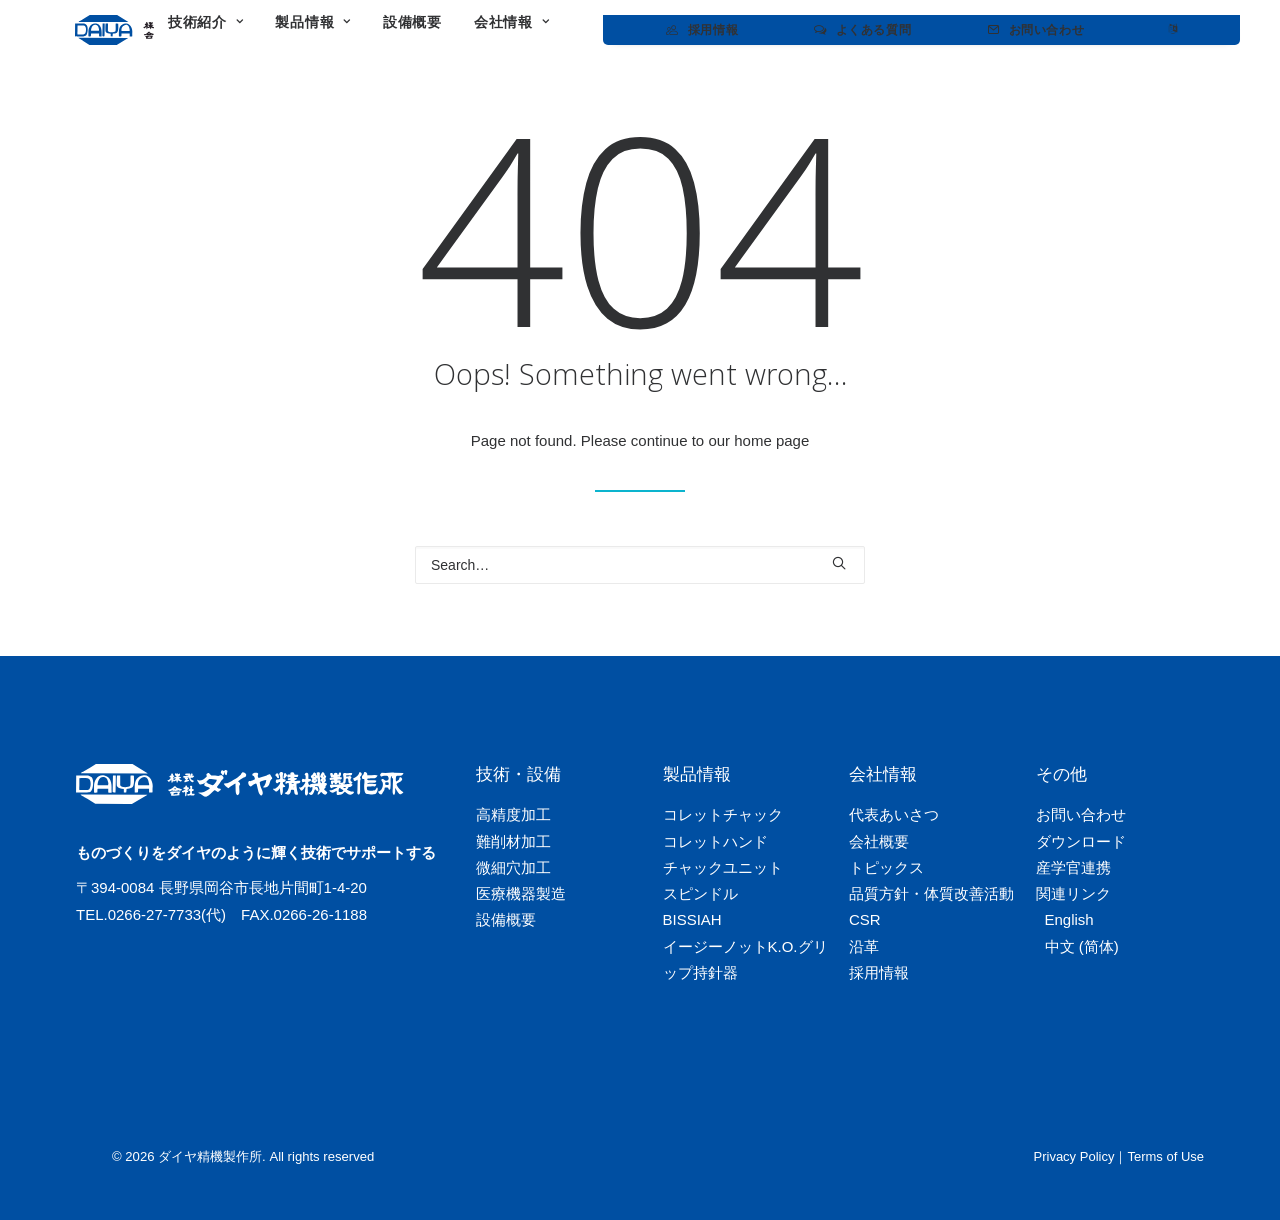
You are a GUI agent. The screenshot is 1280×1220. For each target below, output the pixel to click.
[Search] (640, 565)
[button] (839, 563)
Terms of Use (1165, 1156)
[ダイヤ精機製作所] (183, 30)
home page (771, 440)
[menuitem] (369, 30)
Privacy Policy (1074, 1156)
